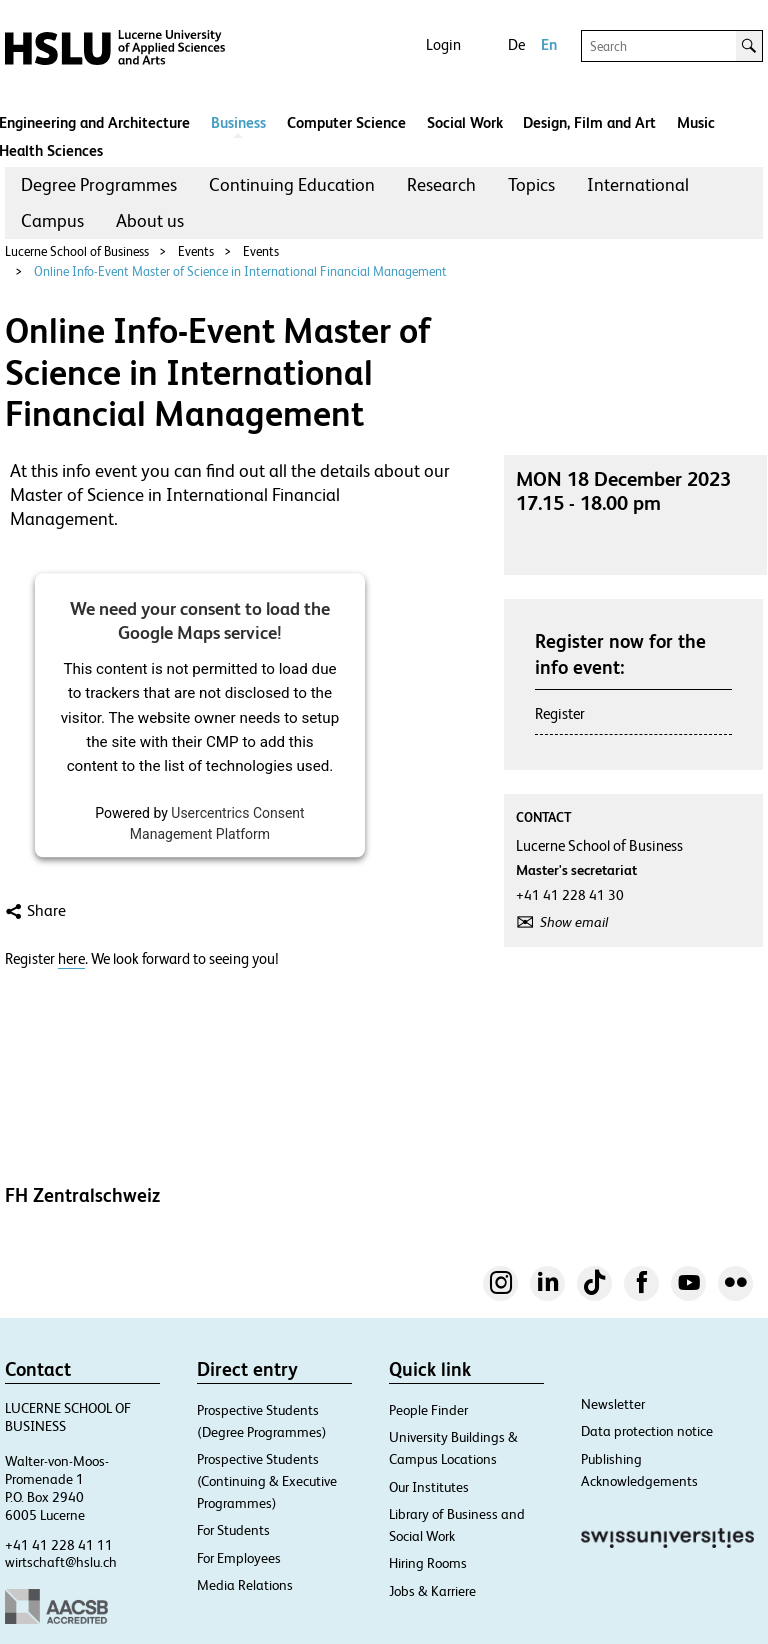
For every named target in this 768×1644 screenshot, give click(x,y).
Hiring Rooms (428, 1563)
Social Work (465, 122)
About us (150, 220)
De (516, 44)
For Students (233, 1530)
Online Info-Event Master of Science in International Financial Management (240, 271)
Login (443, 44)
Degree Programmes (99, 184)
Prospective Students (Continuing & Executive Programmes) (267, 1481)
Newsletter (613, 1404)
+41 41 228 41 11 (59, 1545)
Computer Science (346, 122)
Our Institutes (429, 1487)
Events (196, 251)
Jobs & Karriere (432, 1591)
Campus (52, 220)
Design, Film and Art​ (589, 122)
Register (560, 713)
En (549, 44)
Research (441, 184)
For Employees (239, 1558)
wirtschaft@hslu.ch (61, 1562)
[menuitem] (99, 185)
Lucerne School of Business (77, 251)
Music (696, 122)
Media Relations (245, 1585)
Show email (574, 922)
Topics (531, 184)
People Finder (428, 1410)
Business (238, 122)
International (638, 184)
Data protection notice (647, 1431)
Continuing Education (292, 184)
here (71, 959)
